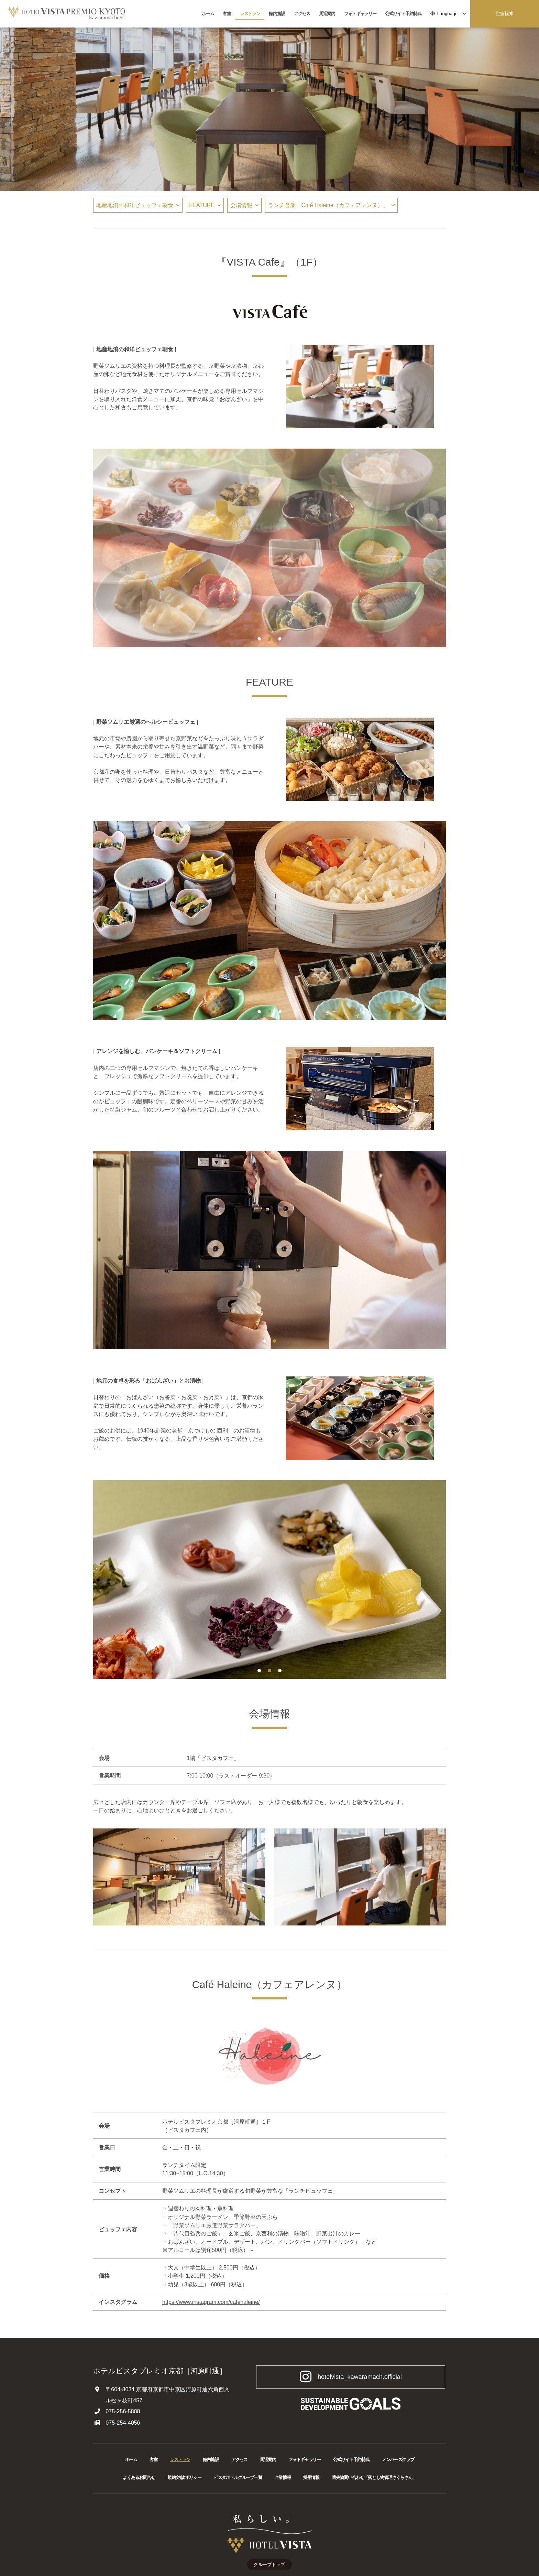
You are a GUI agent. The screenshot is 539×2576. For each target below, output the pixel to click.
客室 (227, 13)
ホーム (208, 13)
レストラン (250, 13)
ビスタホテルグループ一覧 (238, 2477)
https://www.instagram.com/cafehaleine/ (211, 2302)
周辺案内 (327, 13)
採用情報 (311, 2477)
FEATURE (201, 205)
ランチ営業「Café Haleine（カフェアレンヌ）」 (328, 205)
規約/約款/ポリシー (184, 2477)
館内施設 (277, 13)
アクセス (302, 13)
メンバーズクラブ (398, 2459)
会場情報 (241, 205)
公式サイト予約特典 (403, 13)
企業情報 (283, 2477)
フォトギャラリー (360, 13)
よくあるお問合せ (139, 2477)
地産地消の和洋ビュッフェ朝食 (134, 205)
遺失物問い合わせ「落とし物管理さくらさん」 (374, 2477)
